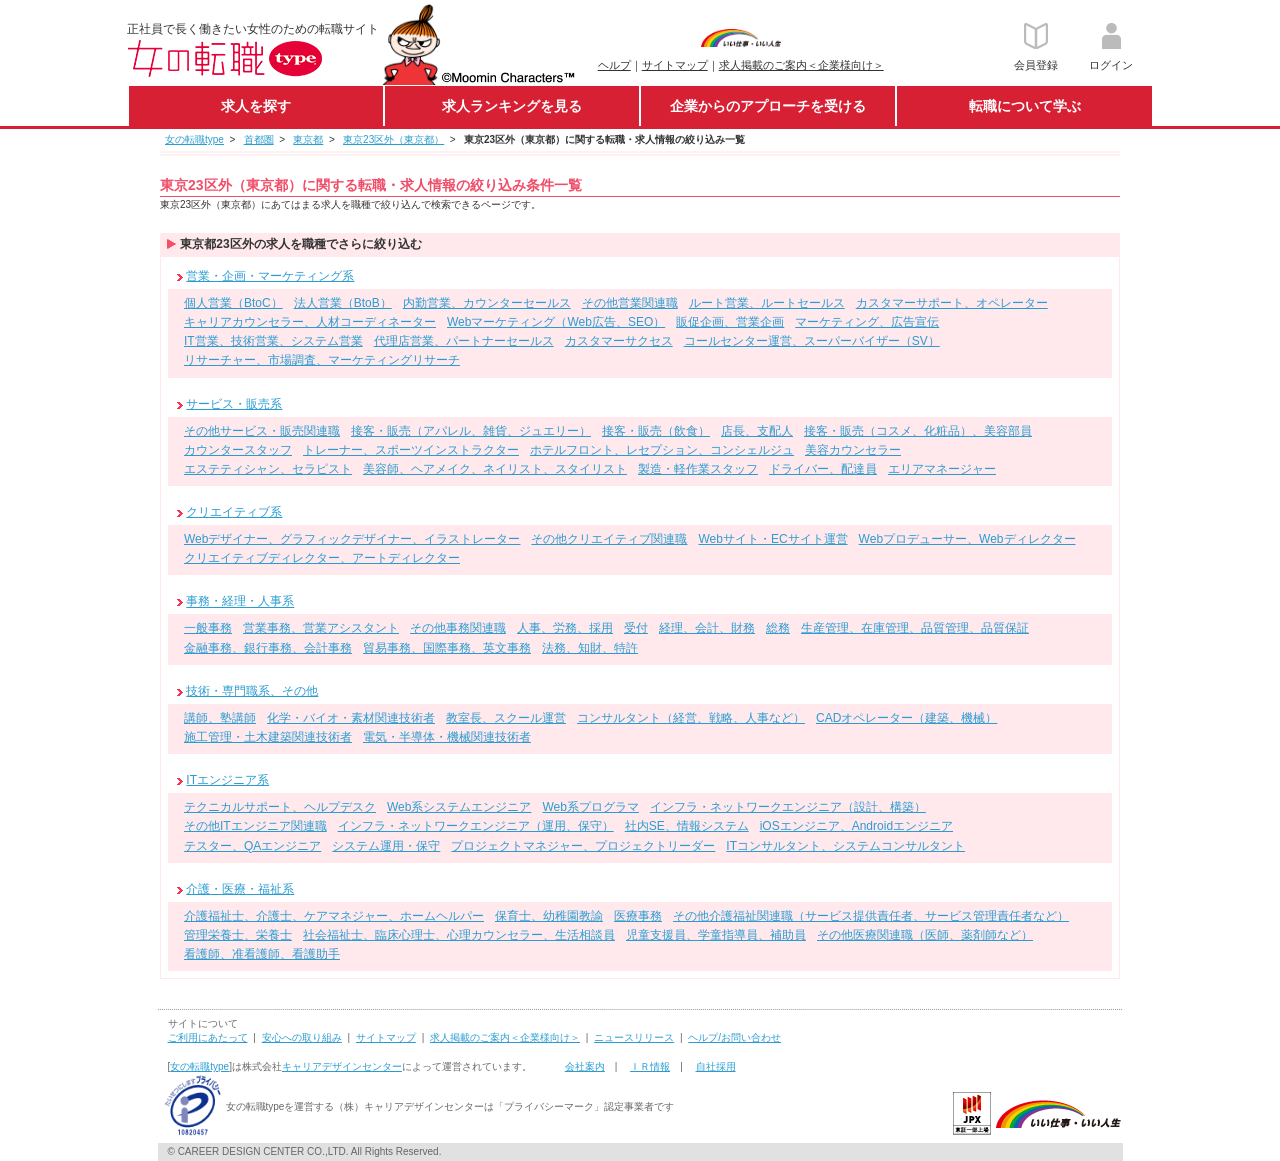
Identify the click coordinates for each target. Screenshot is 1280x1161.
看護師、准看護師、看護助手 (262, 954)
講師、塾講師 (220, 718)
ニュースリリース (634, 1037)
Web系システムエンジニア (459, 807)
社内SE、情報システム (687, 826)
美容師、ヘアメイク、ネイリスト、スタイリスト (495, 469)
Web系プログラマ (590, 807)
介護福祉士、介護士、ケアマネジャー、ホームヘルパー (334, 916)
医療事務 (638, 916)
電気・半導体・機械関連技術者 (447, 737)
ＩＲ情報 (650, 1066)
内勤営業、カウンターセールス (487, 303)
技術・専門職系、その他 (252, 691)
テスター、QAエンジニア (252, 846)
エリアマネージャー (942, 469)
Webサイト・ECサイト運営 (772, 539)
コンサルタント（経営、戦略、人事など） (691, 718)
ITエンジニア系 (227, 780)
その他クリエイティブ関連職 (609, 539)
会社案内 (585, 1066)
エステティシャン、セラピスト (268, 469)
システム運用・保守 (386, 846)
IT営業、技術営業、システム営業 (273, 341)
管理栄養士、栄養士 (238, 935)
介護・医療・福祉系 (240, 889)
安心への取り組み (302, 1037)
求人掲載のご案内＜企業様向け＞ (801, 65)
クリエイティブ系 (234, 512)
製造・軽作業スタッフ (698, 469)
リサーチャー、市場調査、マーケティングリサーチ (322, 360)
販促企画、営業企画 (730, 322)
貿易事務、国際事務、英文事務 (447, 648)
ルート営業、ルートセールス (767, 303)
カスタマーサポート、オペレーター (952, 303)
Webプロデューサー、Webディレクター (967, 539)
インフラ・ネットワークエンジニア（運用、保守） (476, 826)
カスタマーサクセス (619, 341)
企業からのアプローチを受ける (768, 106)
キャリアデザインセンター (342, 1066)
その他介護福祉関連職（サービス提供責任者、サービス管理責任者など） (871, 916)
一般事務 (208, 628)
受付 (636, 628)
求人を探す (256, 106)
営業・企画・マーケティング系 (270, 276)
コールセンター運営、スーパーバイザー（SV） (812, 341)
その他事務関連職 (458, 628)
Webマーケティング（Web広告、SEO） (556, 322)
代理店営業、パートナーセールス (464, 341)
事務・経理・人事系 (240, 602)
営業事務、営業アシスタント (321, 628)
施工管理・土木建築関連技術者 (268, 737)
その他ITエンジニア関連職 (255, 826)
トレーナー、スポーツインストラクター (411, 450)
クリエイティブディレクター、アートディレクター (322, 558)
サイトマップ (675, 65)
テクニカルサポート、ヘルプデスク (280, 807)
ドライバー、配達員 (823, 469)
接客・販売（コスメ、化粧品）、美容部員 (918, 431)
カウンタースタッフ (238, 450)
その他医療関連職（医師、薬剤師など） (925, 935)
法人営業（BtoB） (343, 303)
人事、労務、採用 (565, 628)
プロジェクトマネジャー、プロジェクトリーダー (583, 846)
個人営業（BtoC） (233, 303)
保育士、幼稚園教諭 (549, 916)
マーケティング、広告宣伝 (867, 322)
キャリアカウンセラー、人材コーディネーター (310, 322)
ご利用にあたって (208, 1037)
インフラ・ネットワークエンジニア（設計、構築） (788, 807)
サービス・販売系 (234, 404)
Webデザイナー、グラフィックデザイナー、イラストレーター (352, 539)
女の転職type (199, 1066)
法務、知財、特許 (590, 648)
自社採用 (716, 1066)
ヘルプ (614, 65)
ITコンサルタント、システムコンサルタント (845, 846)
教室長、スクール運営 (506, 718)
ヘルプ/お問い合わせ (734, 1037)
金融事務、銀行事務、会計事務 (268, 648)
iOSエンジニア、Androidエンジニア (856, 826)
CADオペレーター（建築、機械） (906, 718)
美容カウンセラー (853, 450)
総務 (778, 628)
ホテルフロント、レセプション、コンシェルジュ (662, 450)
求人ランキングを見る (512, 106)
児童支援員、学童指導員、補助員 (716, 935)
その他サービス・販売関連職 (262, 431)
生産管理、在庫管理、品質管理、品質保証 (915, 628)
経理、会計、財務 (707, 628)
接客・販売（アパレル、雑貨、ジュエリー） (471, 431)
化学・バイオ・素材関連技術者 (351, 718)
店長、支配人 (757, 431)
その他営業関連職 (630, 303)
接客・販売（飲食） (656, 431)
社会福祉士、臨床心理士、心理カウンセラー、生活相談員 (459, 935)
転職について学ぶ (1025, 106)
